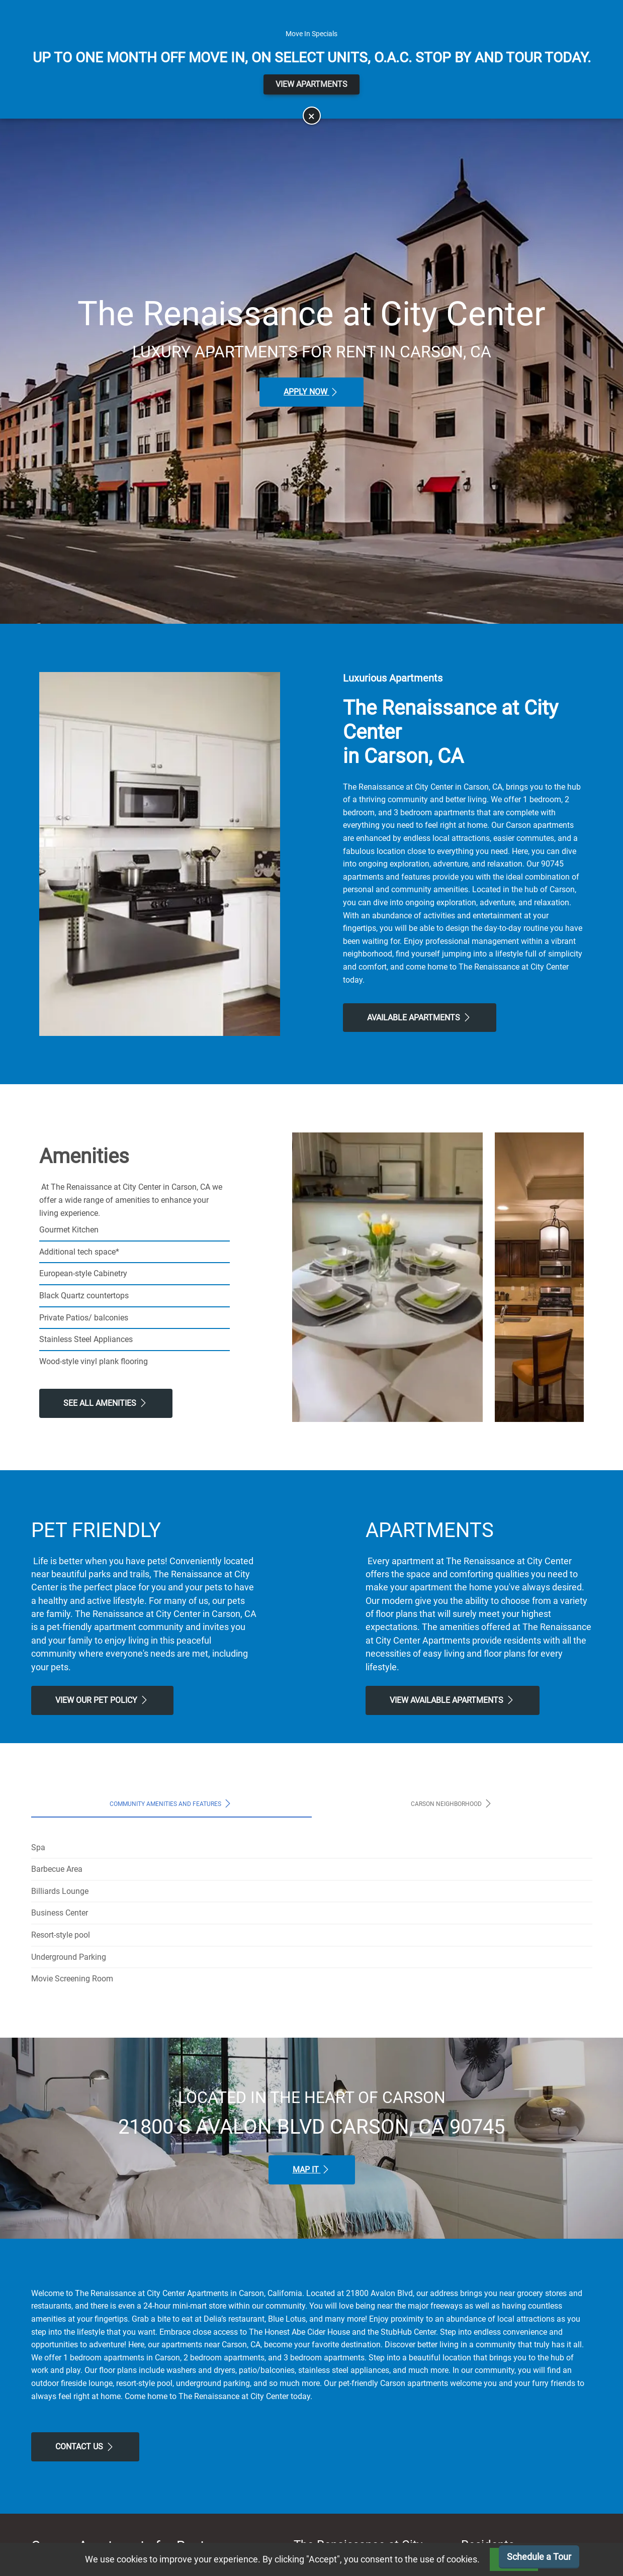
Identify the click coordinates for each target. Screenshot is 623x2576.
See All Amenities (105, 1403)
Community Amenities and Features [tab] (171, 1803)
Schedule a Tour (539, 2556)
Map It (312, 2169)
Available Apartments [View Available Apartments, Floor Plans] (419, 1017)
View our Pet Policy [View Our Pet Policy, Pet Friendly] (102, 1700)
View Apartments (311, 84)
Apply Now (311, 392)
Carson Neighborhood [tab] (452, 1803)
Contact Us (85, 2447)
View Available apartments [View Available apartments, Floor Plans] (452, 1700)
